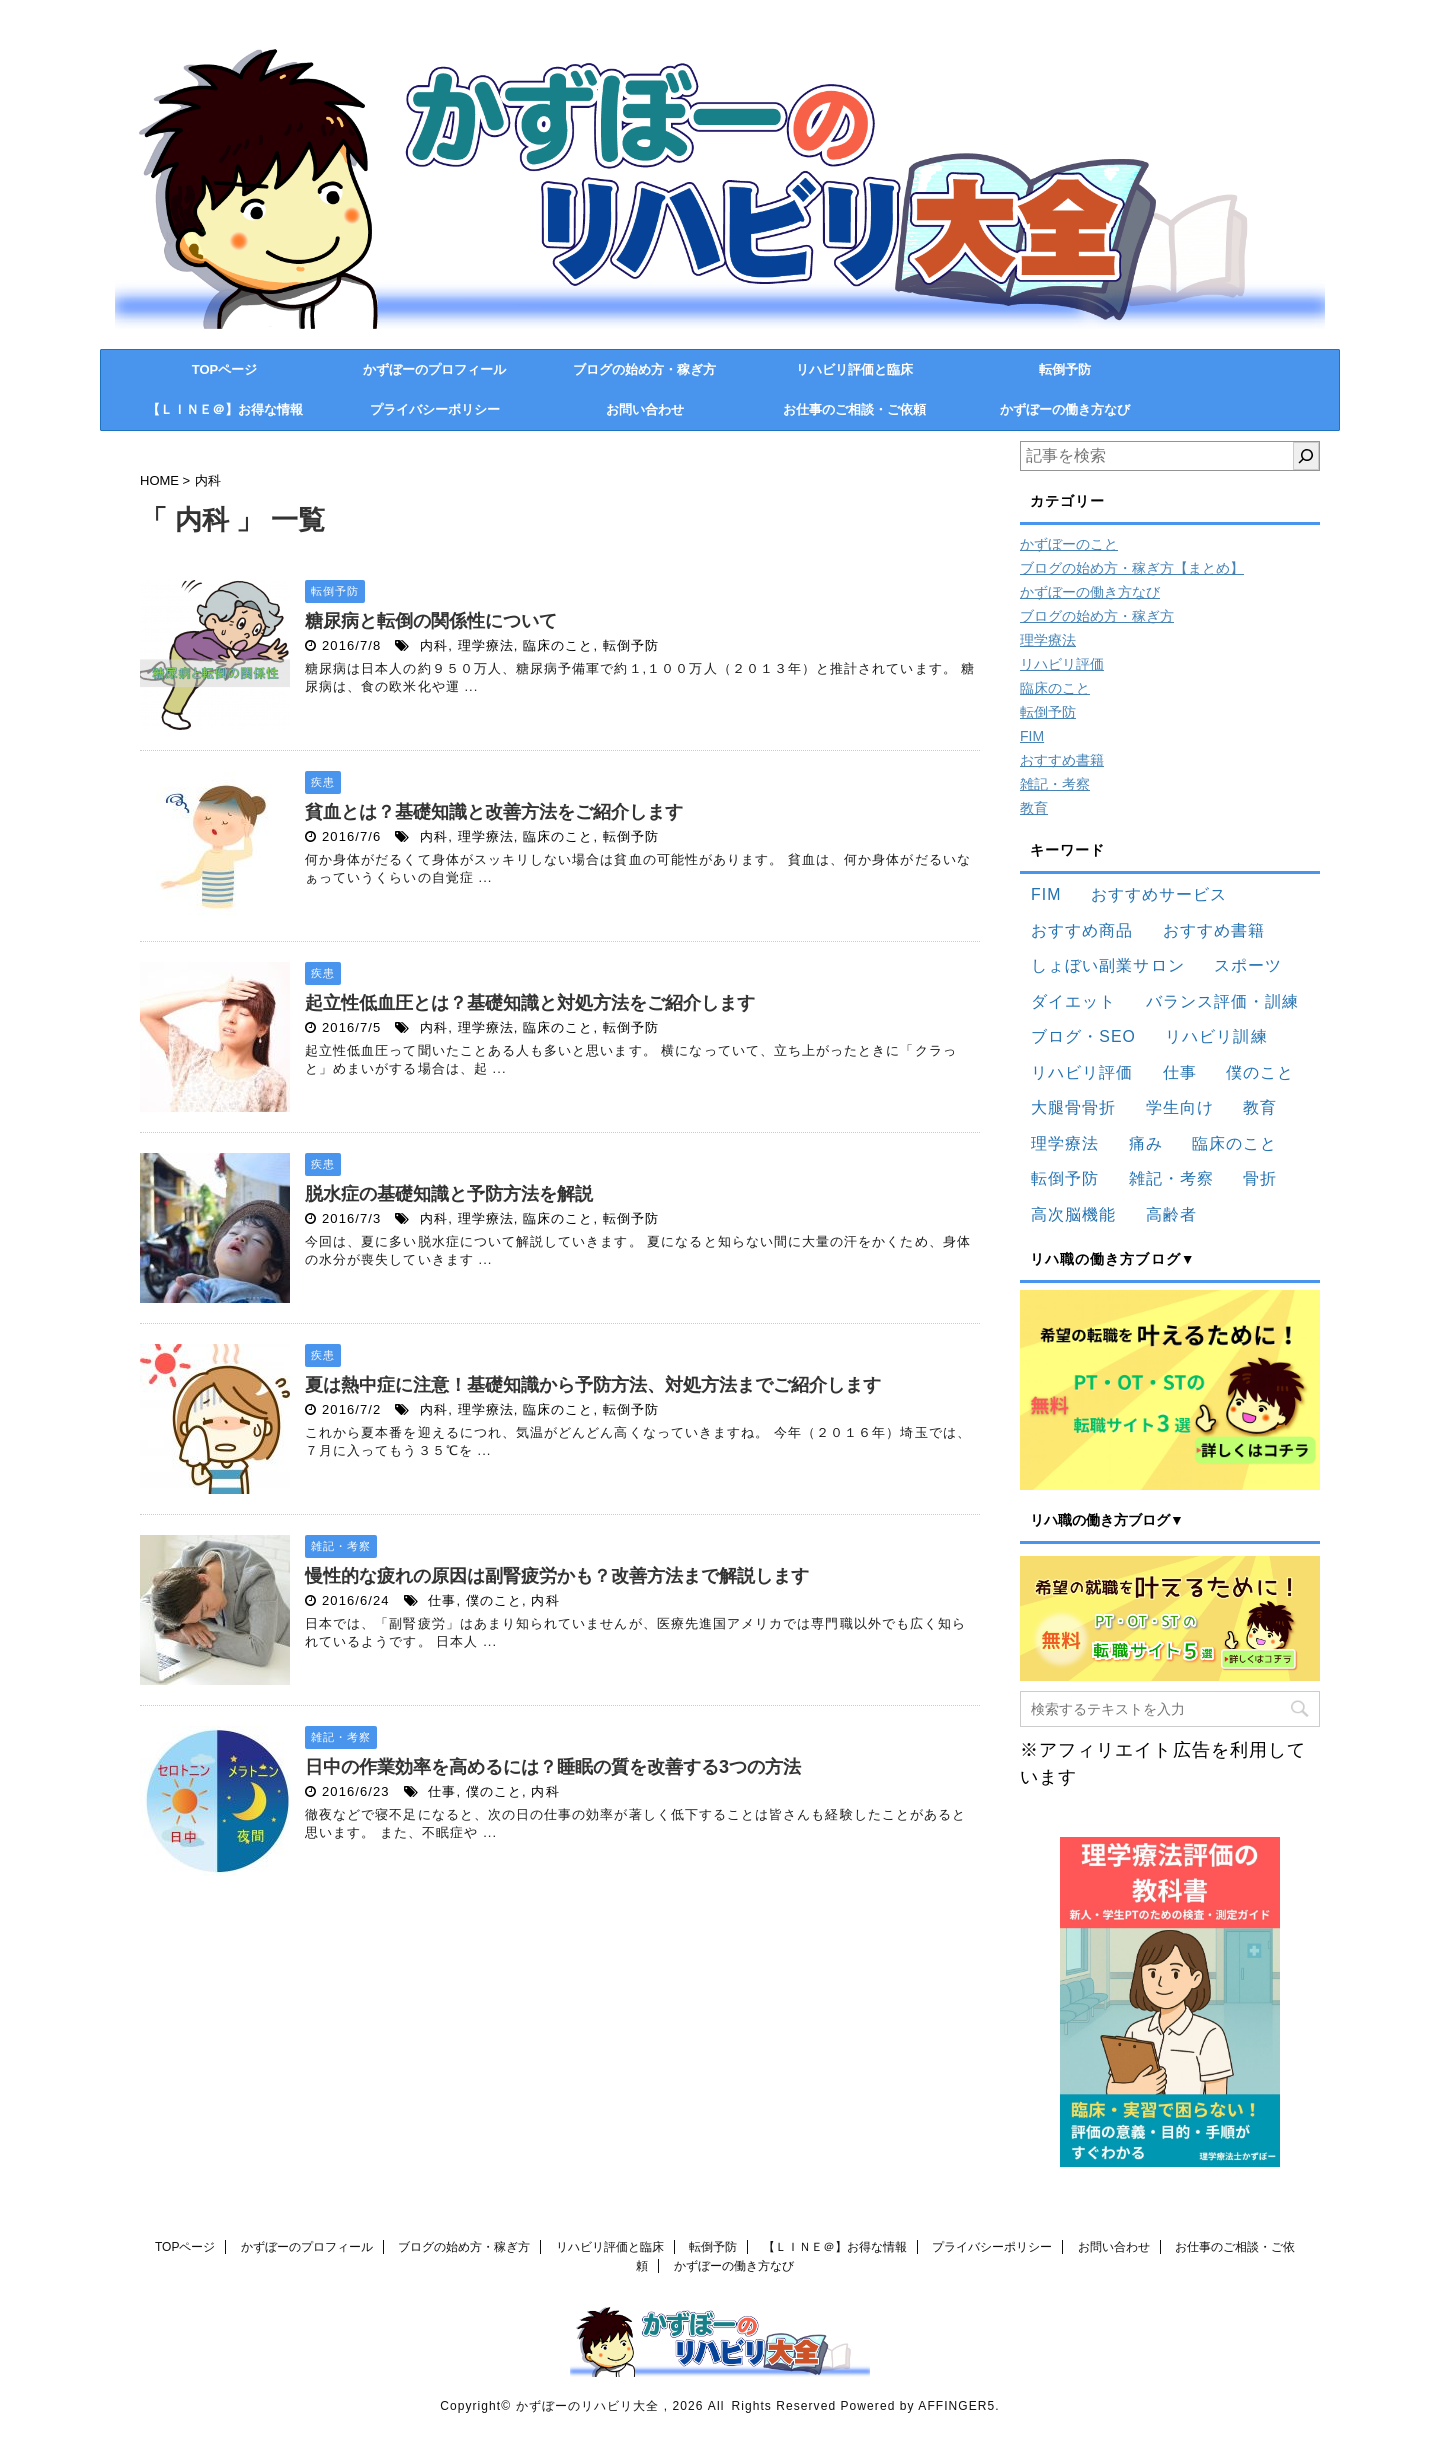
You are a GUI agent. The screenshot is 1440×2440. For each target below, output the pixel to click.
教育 (1034, 808)
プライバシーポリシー (435, 409)
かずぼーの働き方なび (1065, 409)
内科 (434, 645)
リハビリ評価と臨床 (854, 369)
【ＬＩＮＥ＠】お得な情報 (225, 409)
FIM (1032, 736)
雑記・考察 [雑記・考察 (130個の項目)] (1171, 1178)
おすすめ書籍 (1062, 760)
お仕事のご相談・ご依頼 (854, 409)
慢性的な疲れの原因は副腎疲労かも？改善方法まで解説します (557, 1576)
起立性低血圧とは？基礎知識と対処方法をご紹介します (530, 1003)
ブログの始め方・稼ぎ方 (644, 369)
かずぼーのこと (1069, 544)
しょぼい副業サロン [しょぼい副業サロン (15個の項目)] (1108, 965)
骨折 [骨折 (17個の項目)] (1260, 1178)
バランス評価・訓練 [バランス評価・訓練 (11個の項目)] (1223, 1001)
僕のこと (494, 1600)
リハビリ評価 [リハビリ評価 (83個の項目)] (1082, 1072)
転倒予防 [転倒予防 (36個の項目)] (1065, 1178)
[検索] (1306, 456)
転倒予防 (1065, 369)
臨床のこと (558, 645)
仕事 (442, 1600)
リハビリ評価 (1062, 664)
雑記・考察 (1055, 784)
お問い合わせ (645, 409)
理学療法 (486, 645)
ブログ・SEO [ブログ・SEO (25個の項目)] (1083, 1036)
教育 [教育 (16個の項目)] (1260, 1107)
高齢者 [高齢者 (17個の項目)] (1171, 1214)
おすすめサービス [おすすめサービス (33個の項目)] (1159, 894)
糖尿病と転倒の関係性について (431, 621)
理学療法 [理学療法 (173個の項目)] (1065, 1143)
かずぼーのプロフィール (434, 369)
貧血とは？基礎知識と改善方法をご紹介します (494, 812)
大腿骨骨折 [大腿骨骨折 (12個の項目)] (1073, 1107)
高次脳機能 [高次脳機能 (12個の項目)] (1073, 1214)
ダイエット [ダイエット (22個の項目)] (1073, 1001)
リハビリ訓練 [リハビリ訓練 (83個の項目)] (1216, 1036)
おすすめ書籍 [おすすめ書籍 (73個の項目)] (1214, 930)
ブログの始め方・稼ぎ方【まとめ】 (1132, 568)
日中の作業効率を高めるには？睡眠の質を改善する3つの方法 (553, 1767)
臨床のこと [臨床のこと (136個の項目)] (1234, 1143)
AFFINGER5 (956, 2406)
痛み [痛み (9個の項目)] (1146, 1143)
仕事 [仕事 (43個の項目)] (1180, 1072)
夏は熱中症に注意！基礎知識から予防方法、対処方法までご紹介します (593, 1385)
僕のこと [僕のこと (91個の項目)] (1260, 1072)
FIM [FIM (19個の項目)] (1046, 894)
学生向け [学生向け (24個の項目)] (1180, 1107)
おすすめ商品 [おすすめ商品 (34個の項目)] (1082, 930)
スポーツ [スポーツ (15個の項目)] (1248, 965)
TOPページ (225, 369)
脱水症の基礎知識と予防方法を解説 (449, 1194)
